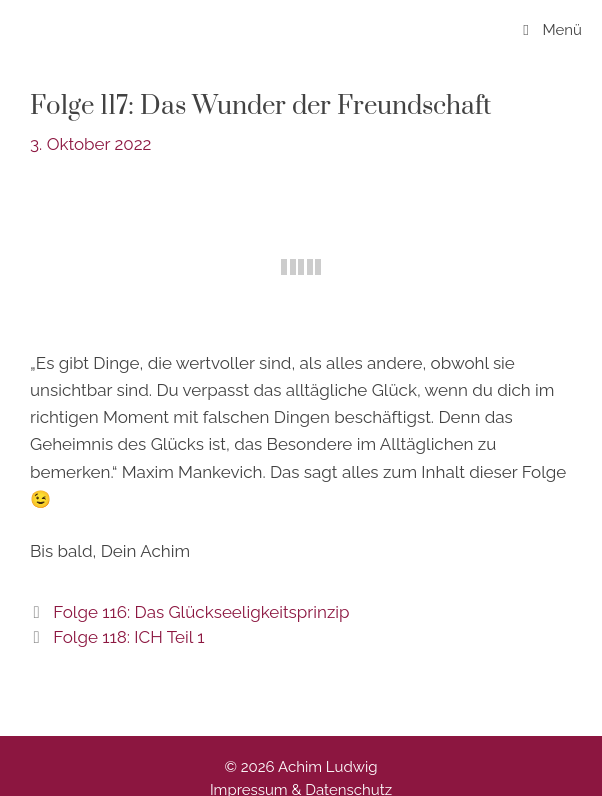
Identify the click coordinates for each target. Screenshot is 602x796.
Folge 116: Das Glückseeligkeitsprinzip (201, 612)
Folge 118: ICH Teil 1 (128, 637)
